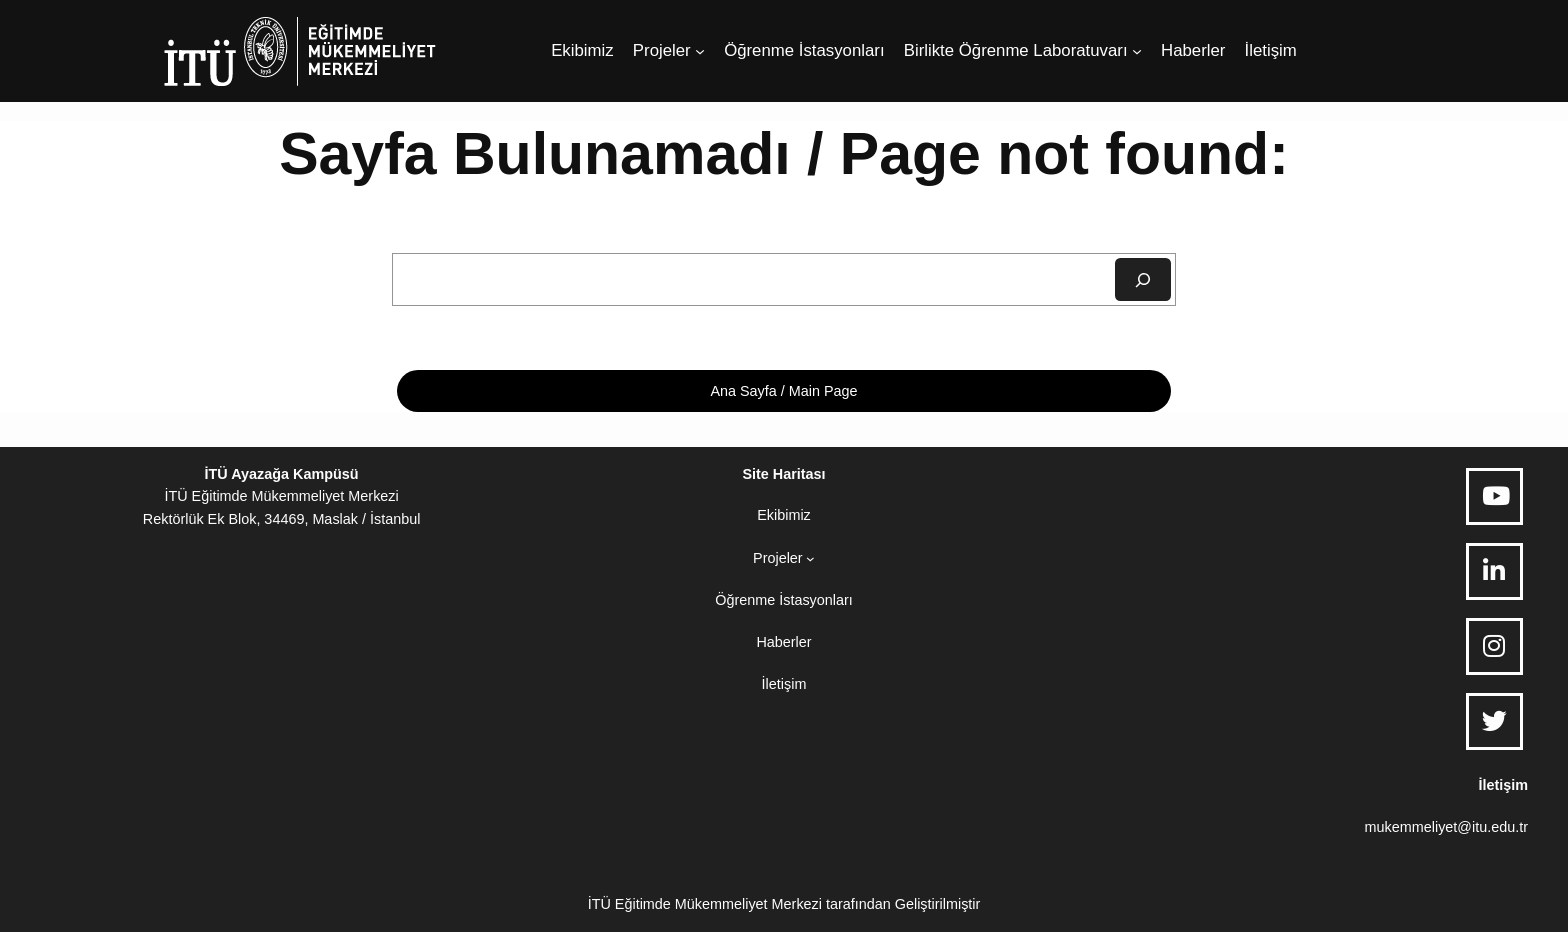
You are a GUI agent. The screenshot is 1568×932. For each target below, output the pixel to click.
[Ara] (1143, 279)
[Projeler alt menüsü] (700, 51)
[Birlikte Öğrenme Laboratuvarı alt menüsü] (1137, 51)
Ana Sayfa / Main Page (783, 391)
